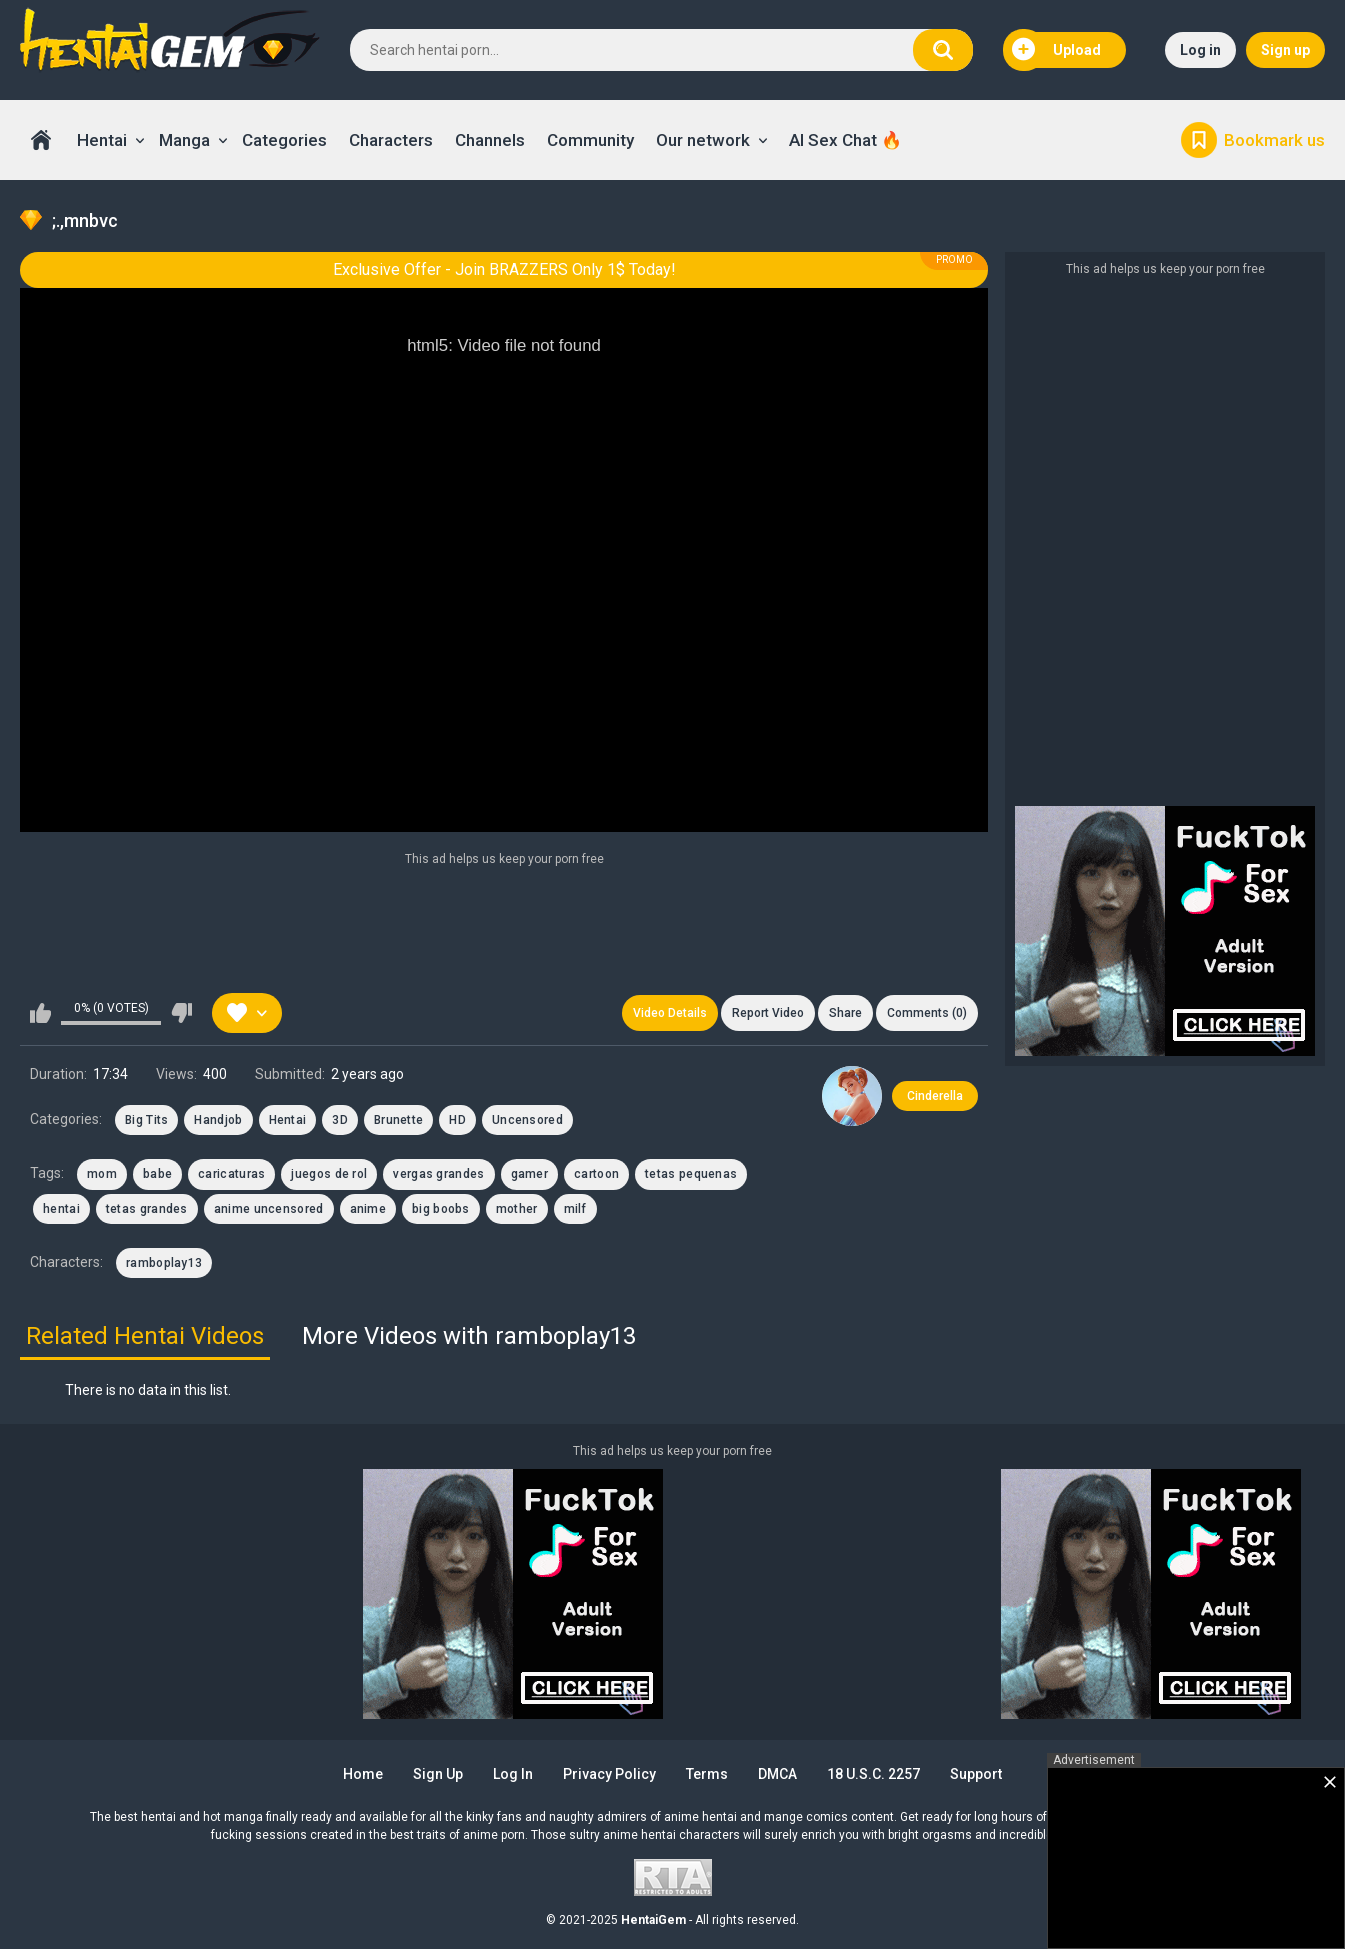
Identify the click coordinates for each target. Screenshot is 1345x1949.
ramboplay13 (164, 1263)
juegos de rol (329, 1174)
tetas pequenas (691, 1174)
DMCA (777, 1774)
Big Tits (146, 1120)
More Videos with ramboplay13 (469, 1336)
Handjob (218, 1120)
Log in (1200, 50)
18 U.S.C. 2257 (873, 1774)
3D (340, 1120)
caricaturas (231, 1174)
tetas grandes (147, 1209)
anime (368, 1209)
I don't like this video (181, 1013)
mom (102, 1174)
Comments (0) (927, 1013)
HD (457, 1120)
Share (845, 1013)
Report (768, 1013)
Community (590, 140)
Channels (490, 140)
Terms (707, 1774)
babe (157, 1174)
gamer (530, 1174)
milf (575, 1209)
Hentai (102, 140)
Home (41, 140)
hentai (61, 1209)
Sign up (1285, 50)
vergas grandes (438, 1174)
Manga (184, 140)
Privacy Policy (609, 1774)
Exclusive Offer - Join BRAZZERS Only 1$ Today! (504, 269)
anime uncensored (269, 1209)
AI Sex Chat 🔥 (845, 140)
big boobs (441, 1209)
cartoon (596, 1174)
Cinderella (935, 1096)
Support (976, 1774)
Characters (391, 140)
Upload (1057, 50)
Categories (284, 140)
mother (517, 1209)
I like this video (40, 1013)
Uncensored (527, 1120)
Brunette (398, 1120)
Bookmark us (1274, 140)
